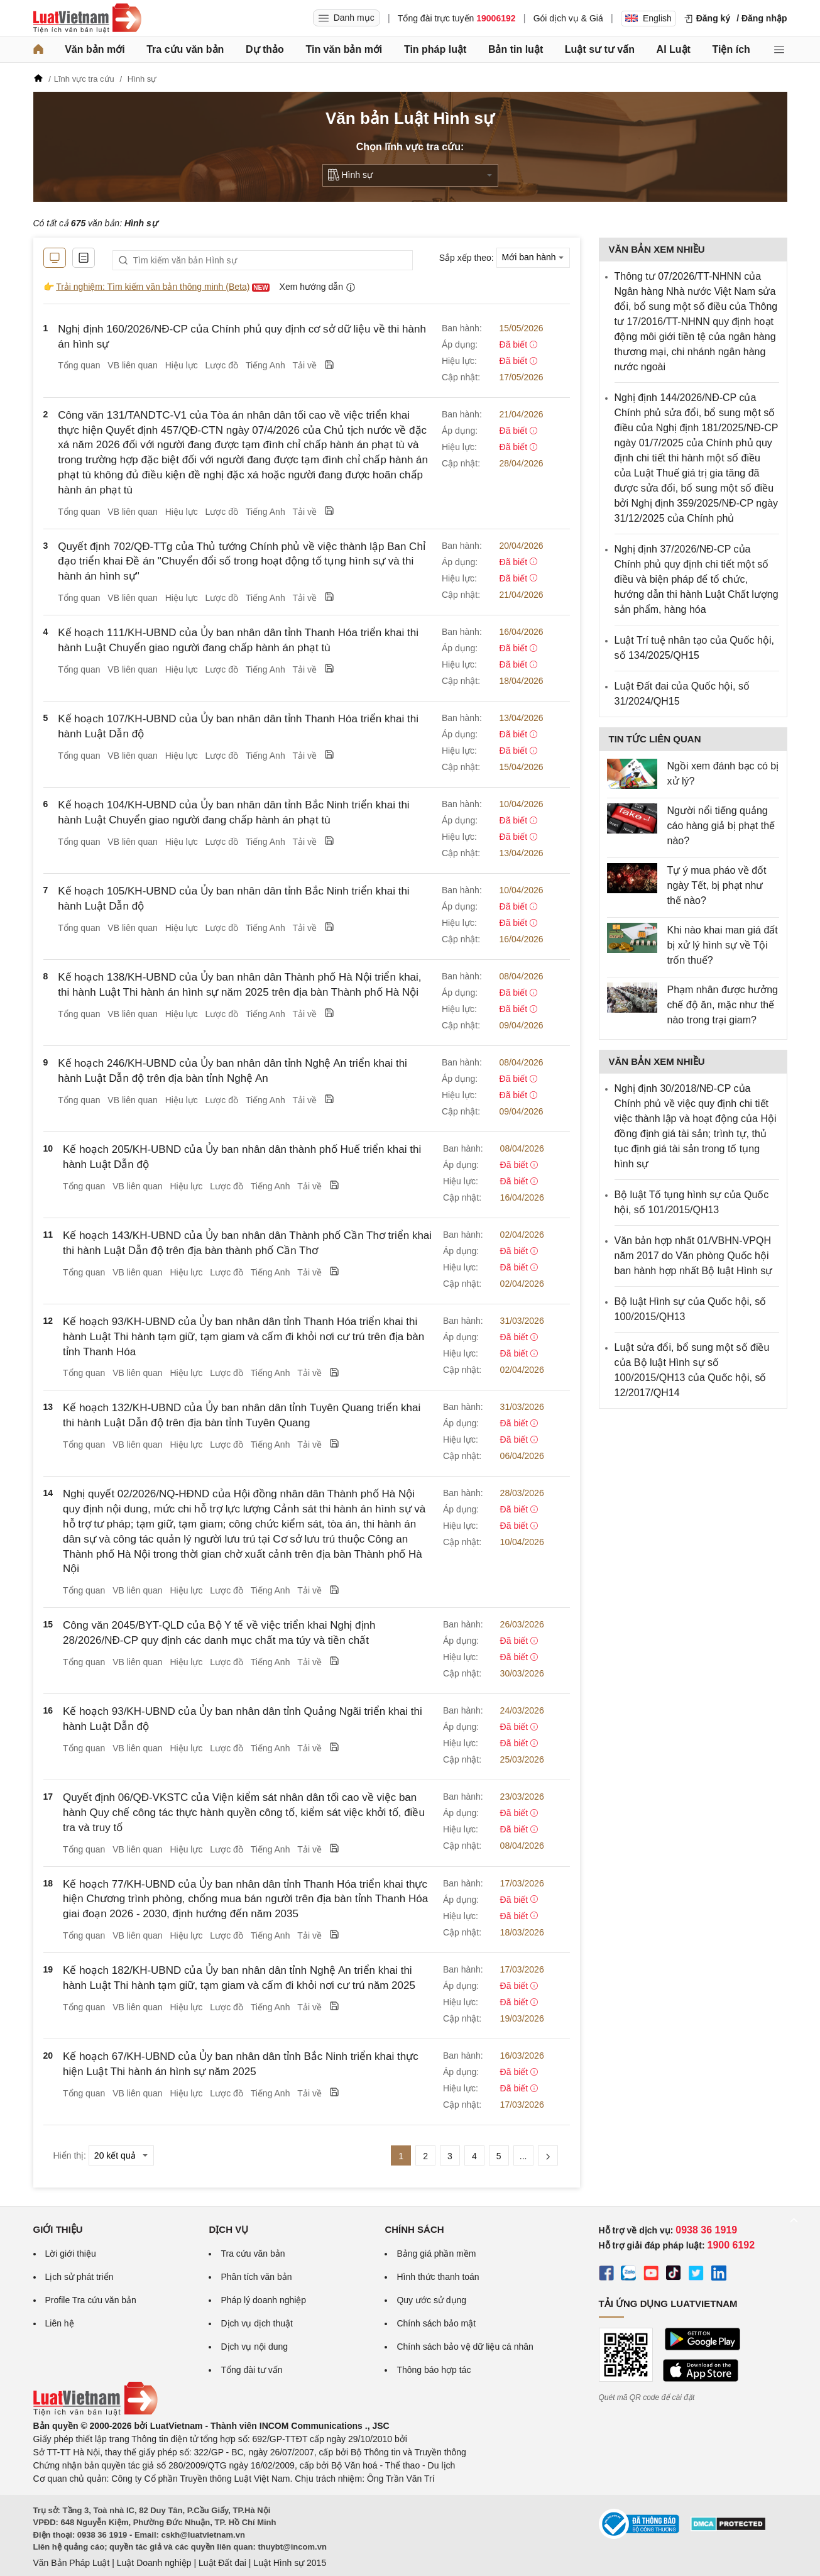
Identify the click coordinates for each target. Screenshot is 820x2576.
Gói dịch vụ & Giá (568, 18)
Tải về (305, 365)
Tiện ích (731, 49)
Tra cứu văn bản (185, 49)
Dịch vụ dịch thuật (257, 2323)
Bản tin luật (515, 49)
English (648, 18)
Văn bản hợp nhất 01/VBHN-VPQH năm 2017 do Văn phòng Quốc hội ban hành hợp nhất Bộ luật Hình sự (694, 1255)
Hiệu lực (181, 365)
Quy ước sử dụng (431, 2300)
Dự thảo (265, 49)
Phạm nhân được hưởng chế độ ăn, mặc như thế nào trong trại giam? (722, 1004)
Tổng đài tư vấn (251, 2370)
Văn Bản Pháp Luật (71, 2563)
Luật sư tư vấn (600, 49)
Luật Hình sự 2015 (289, 2563)
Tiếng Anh (265, 365)
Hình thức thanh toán (437, 2277)
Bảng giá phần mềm (436, 2253)
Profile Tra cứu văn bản (90, 2300)
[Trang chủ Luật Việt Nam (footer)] (95, 2413)
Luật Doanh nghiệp (154, 2563)
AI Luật (674, 49)
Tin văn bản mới (343, 49)
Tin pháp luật (435, 49)
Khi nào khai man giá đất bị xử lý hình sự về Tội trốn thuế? (722, 945)
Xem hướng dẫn (318, 287)
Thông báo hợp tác (433, 2370)
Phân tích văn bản (256, 2277)
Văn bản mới (94, 49)
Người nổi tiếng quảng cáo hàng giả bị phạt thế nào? (721, 825)
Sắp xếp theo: (466, 257)
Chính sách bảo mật (436, 2323)
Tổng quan (79, 365)
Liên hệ (59, 2323)
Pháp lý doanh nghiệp (263, 2300)
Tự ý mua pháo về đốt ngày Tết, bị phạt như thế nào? (717, 885)
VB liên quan (132, 365)
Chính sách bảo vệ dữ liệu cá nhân (464, 2347)
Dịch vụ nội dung (254, 2347)
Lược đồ (221, 365)
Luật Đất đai (222, 2563)
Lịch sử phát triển (79, 2277)
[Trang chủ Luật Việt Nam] (87, 18)
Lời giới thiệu (70, 2253)
